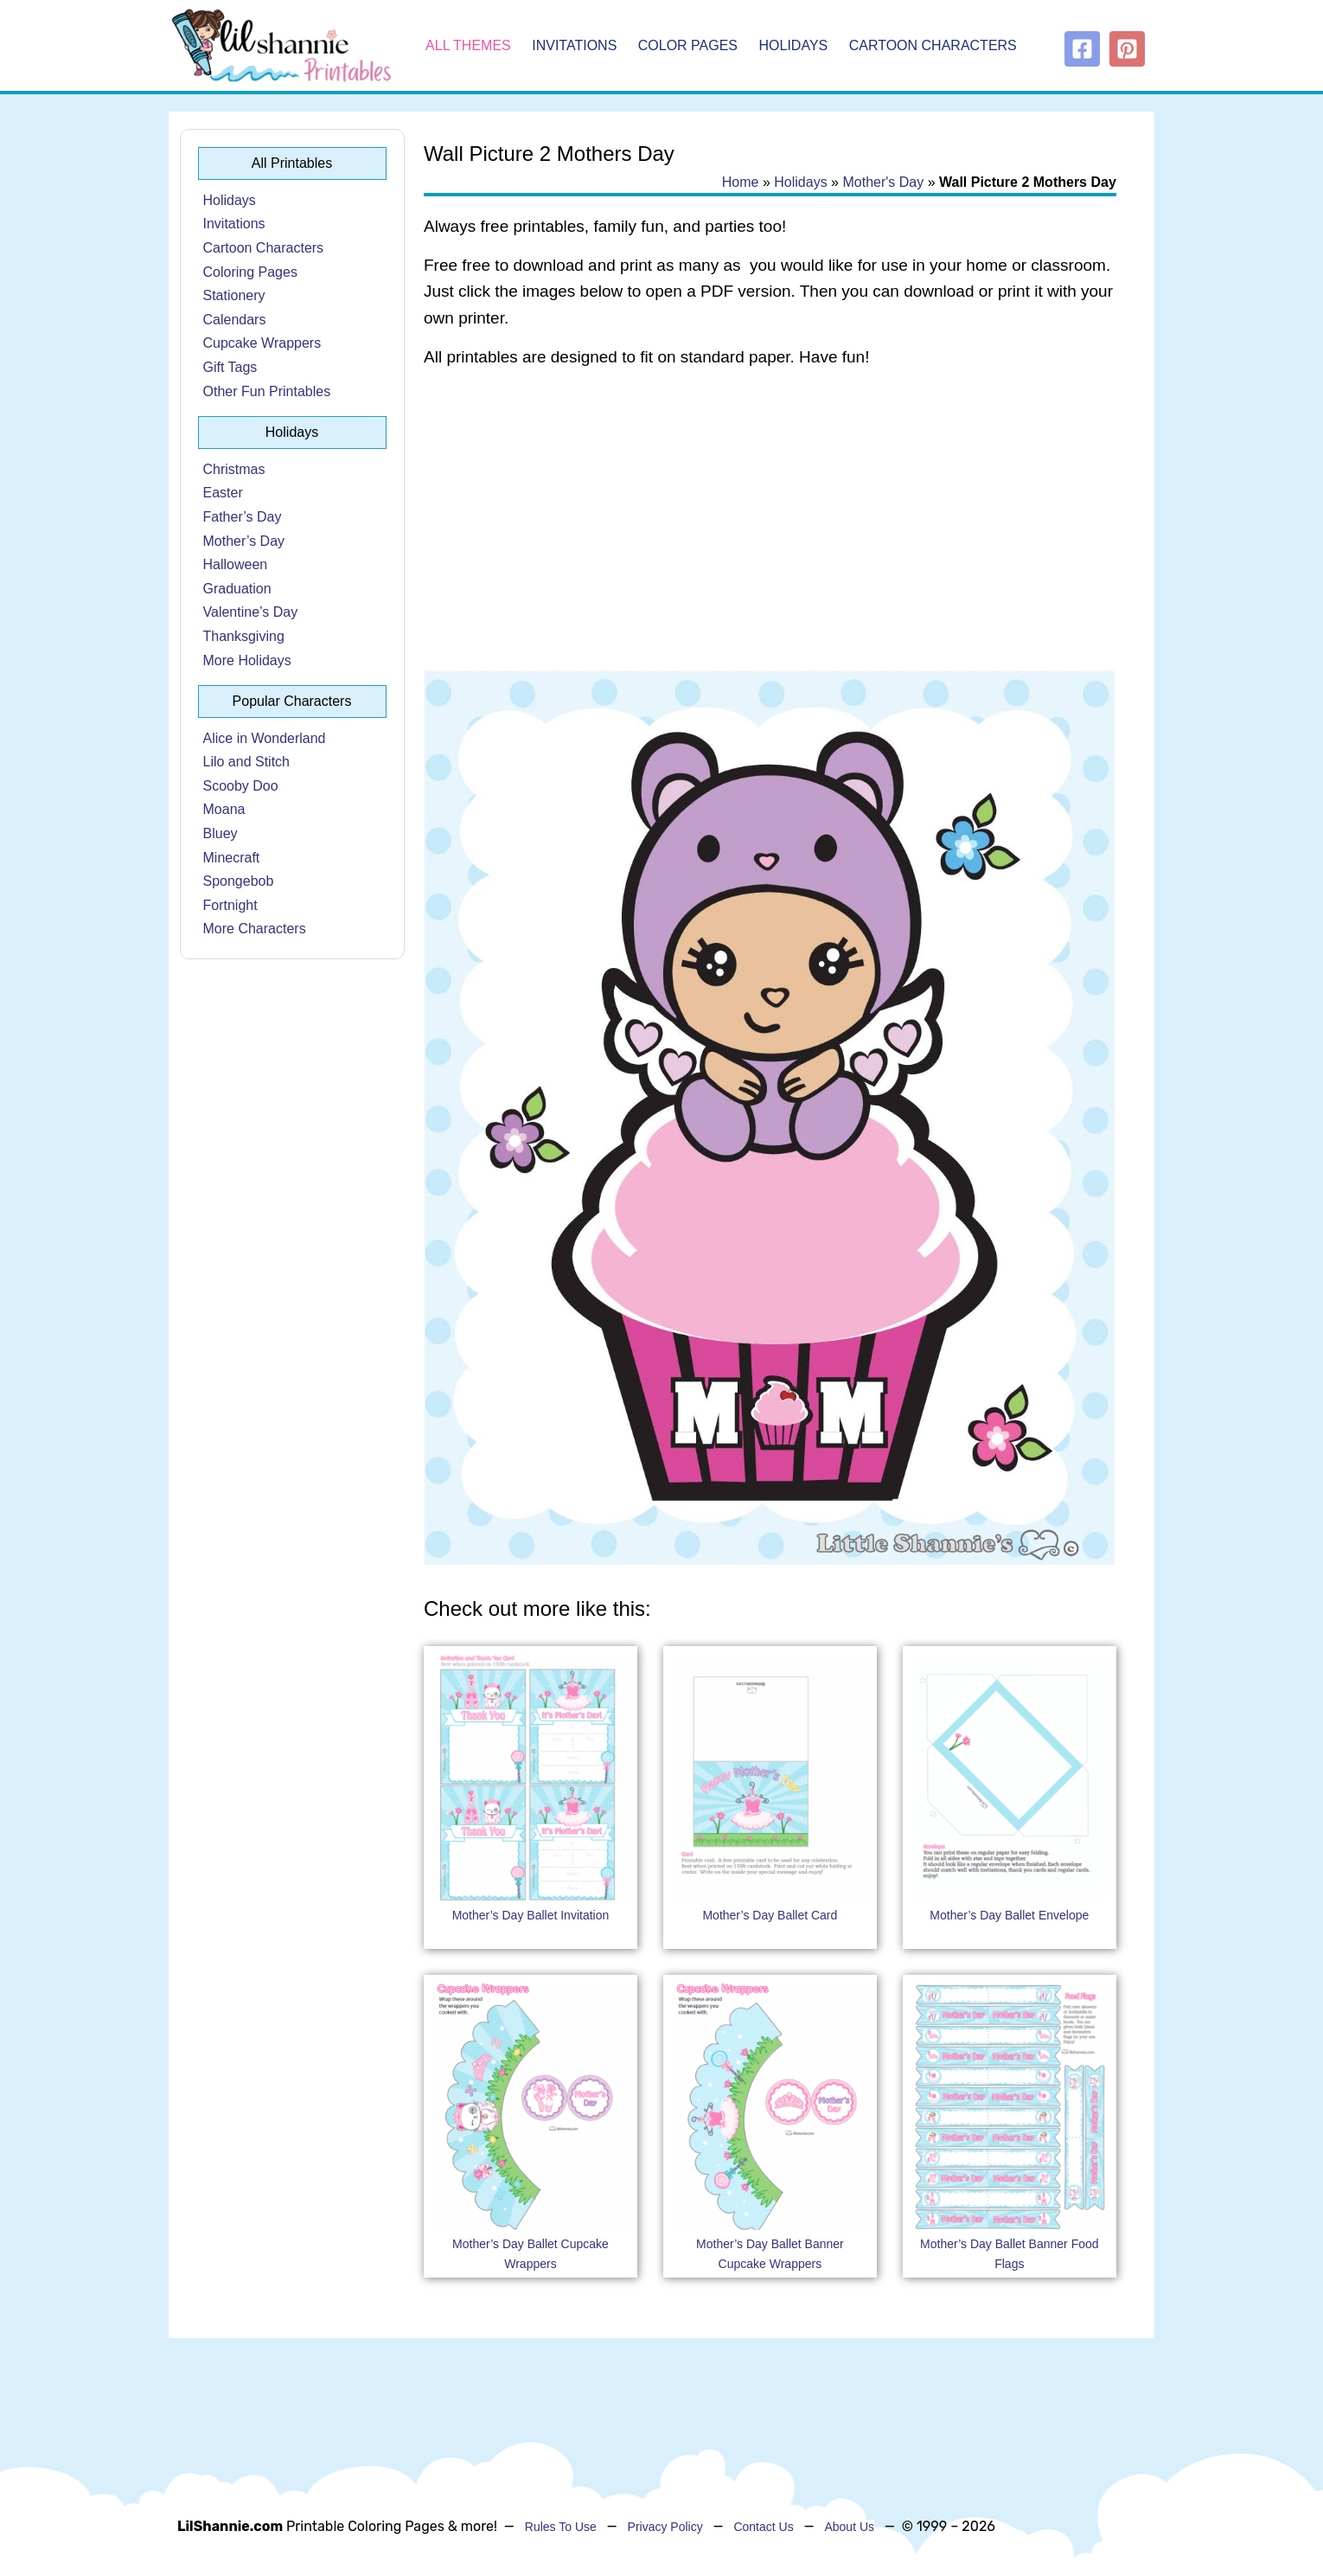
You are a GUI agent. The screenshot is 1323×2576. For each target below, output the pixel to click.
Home (740, 182)
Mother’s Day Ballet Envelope (1009, 1915)
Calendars (234, 319)
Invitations (574, 45)
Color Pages (688, 45)
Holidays (793, 45)
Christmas (234, 469)
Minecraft (231, 857)
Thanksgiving (243, 636)
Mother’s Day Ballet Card (769, 1915)
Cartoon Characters (933, 45)
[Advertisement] (770, 521)
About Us (849, 2527)
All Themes (468, 45)
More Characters (254, 928)
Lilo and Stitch (247, 761)
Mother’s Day (244, 541)
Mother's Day (883, 182)
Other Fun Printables (267, 391)
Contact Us (763, 2527)
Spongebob (238, 881)
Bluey (220, 833)
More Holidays (247, 660)
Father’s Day (242, 516)
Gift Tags (230, 367)
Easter (223, 492)
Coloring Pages (250, 272)
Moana (224, 809)
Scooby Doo (240, 786)
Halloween (235, 564)
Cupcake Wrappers (262, 343)
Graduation (237, 588)
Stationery (234, 295)
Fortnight (230, 905)
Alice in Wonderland (264, 738)
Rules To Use (561, 2527)
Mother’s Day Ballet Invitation (531, 1915)
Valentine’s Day (250, 612)
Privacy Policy (665, 2527)
